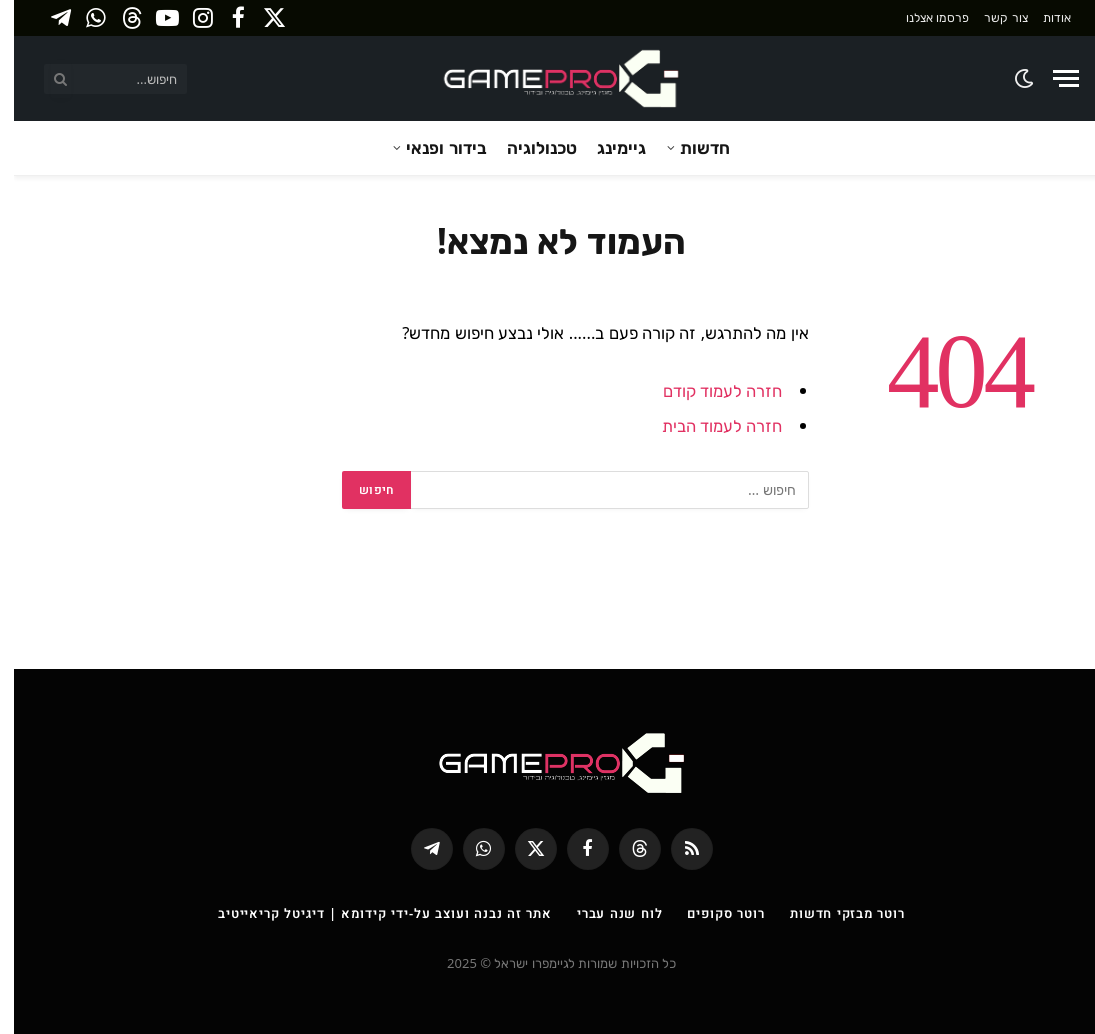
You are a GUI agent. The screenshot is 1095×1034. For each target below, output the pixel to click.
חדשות (691, 147)
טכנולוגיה (528, 147)
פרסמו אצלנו (923, 17)
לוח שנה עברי (606, 913)
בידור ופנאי (432, 147)
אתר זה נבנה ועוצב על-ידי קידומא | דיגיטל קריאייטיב (371, 913)
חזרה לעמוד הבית (708, 425)
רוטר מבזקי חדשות (833, 913)
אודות (1043, 17)
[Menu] (1052, 78)
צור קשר (991, 17)
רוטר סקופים (711, 913)
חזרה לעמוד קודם (709, 390)
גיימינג (607, 147)
